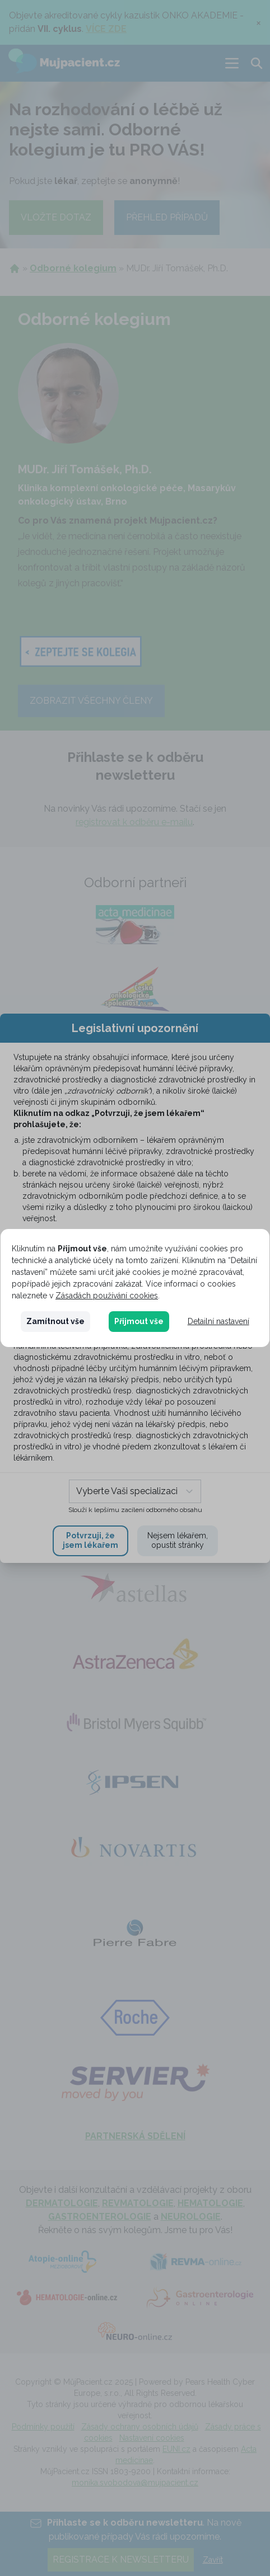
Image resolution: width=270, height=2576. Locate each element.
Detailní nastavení (218, 1321)
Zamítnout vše (55, 1321)
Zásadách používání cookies (106, 1295)
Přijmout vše (139, 1321)
